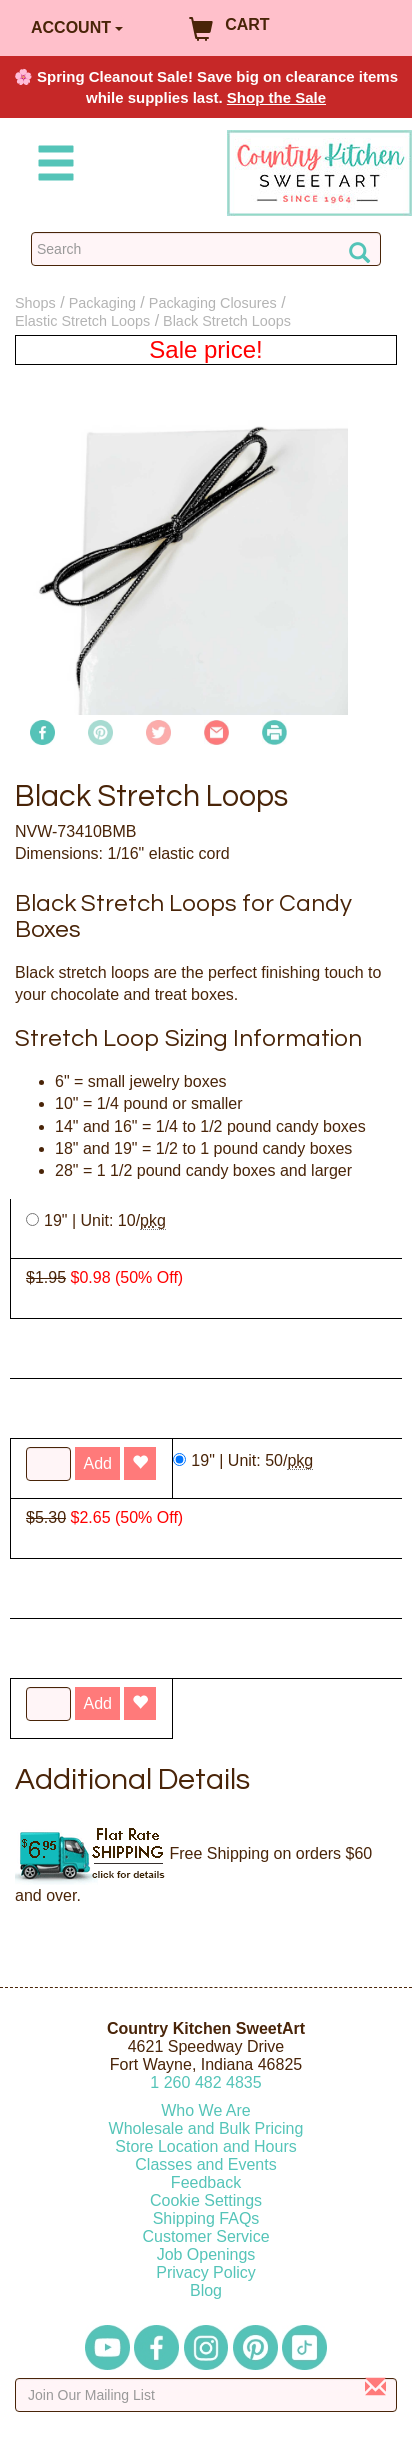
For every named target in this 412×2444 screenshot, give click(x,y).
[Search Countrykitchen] (206, 249)
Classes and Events (205, 2164)
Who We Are (206, 2110)
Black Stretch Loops (227, 321)
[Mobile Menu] (52, 166)
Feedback (206, 2182)
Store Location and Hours (205, 2146)
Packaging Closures (213, 303)
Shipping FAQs (206, 2218)
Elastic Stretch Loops (82, 321)
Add (97, 1703)
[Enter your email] (206, 2395)
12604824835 (205, 2082)
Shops (35, 303)
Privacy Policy (206, 2272)
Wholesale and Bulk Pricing (206, 2128)
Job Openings (206, 2254)
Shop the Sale (276, 97)
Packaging (102, 303)
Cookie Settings (206, 2200)
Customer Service (205, 2236)
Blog (206, 2290)
